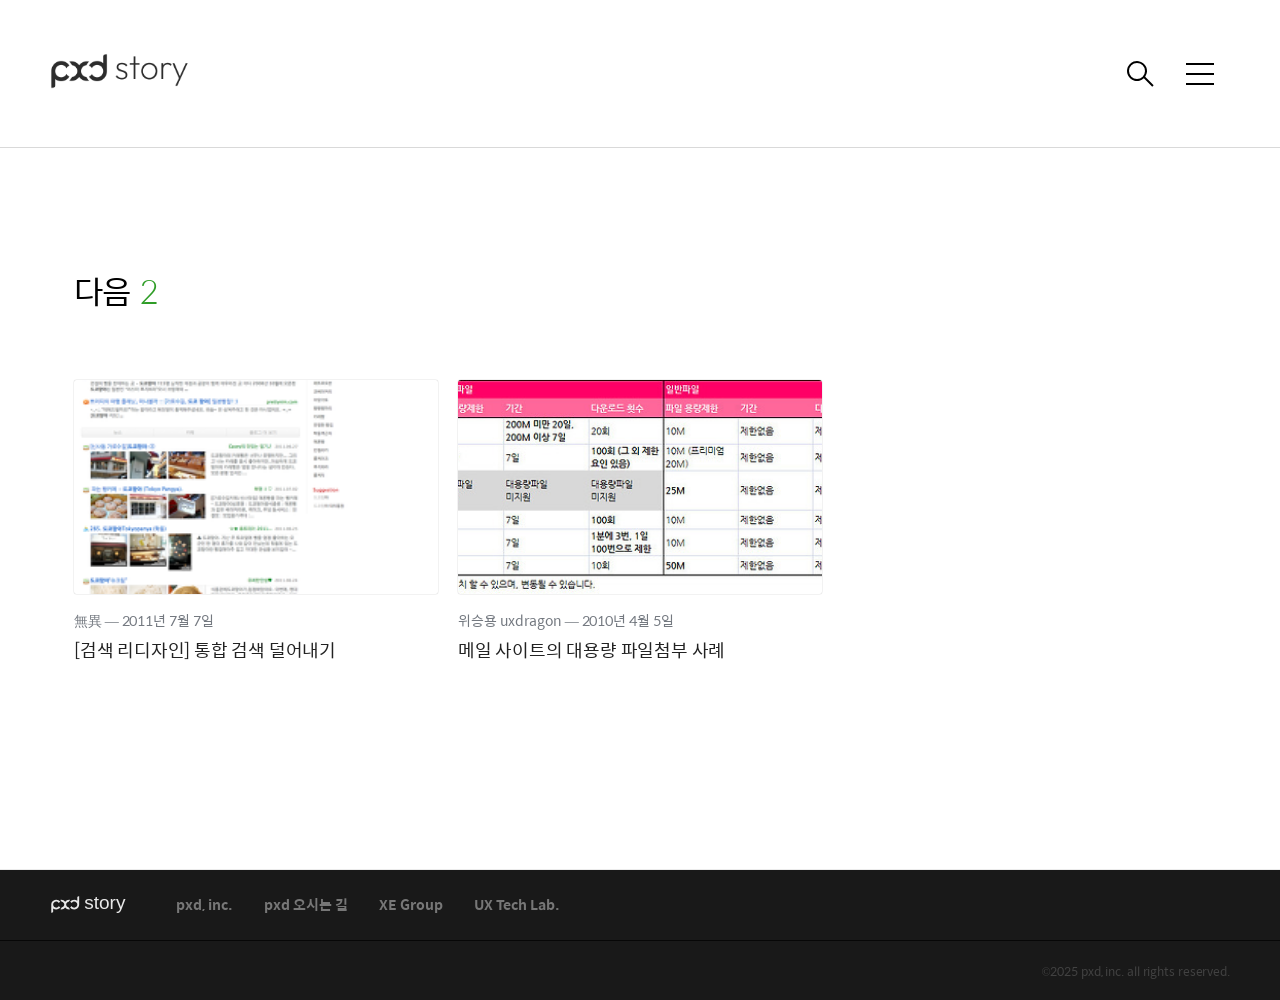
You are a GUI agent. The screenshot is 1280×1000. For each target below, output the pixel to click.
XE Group (411, 905)
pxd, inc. (204, 905)
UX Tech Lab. (517, 905)
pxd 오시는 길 (306, 905)
